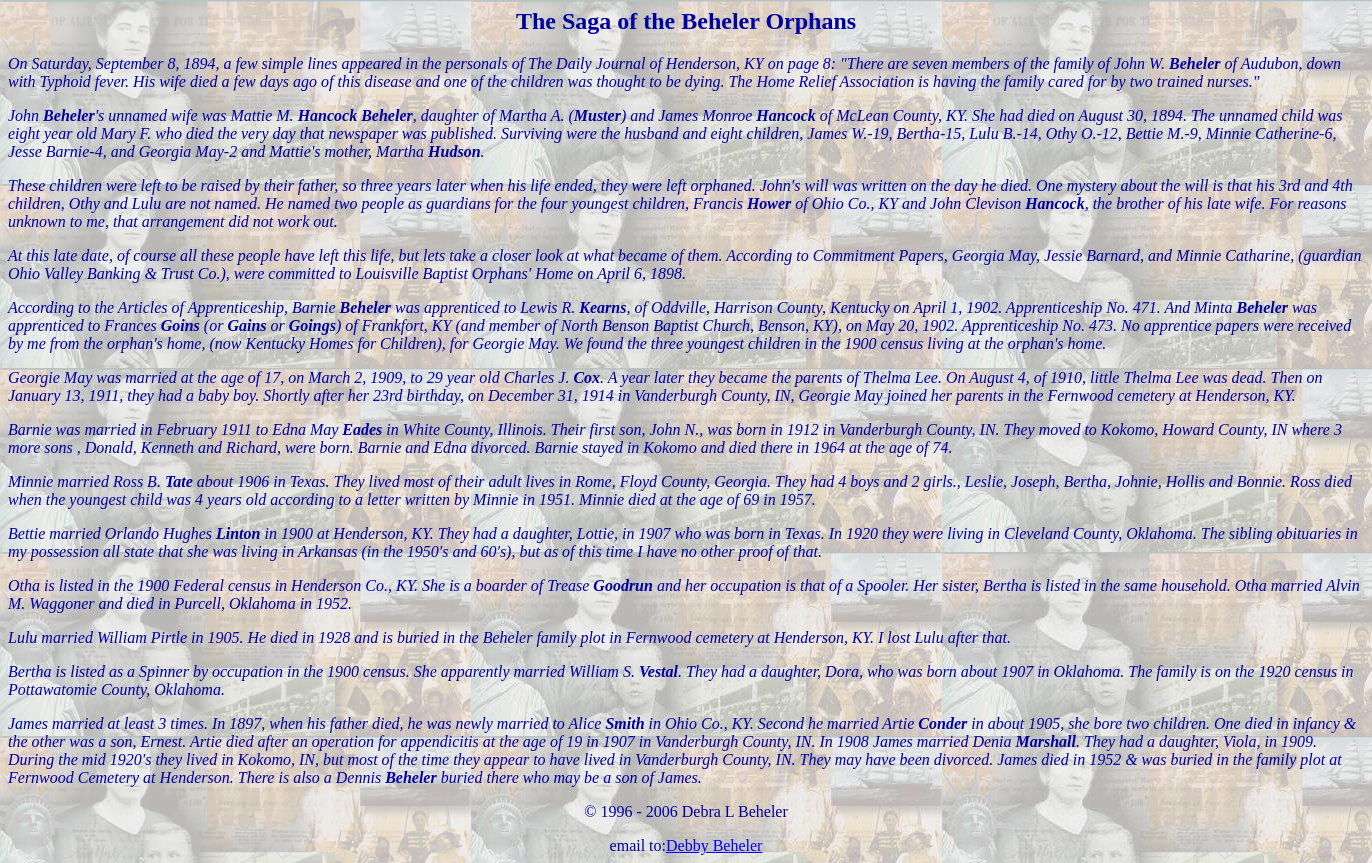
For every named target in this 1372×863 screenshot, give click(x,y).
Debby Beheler (714, 845)
